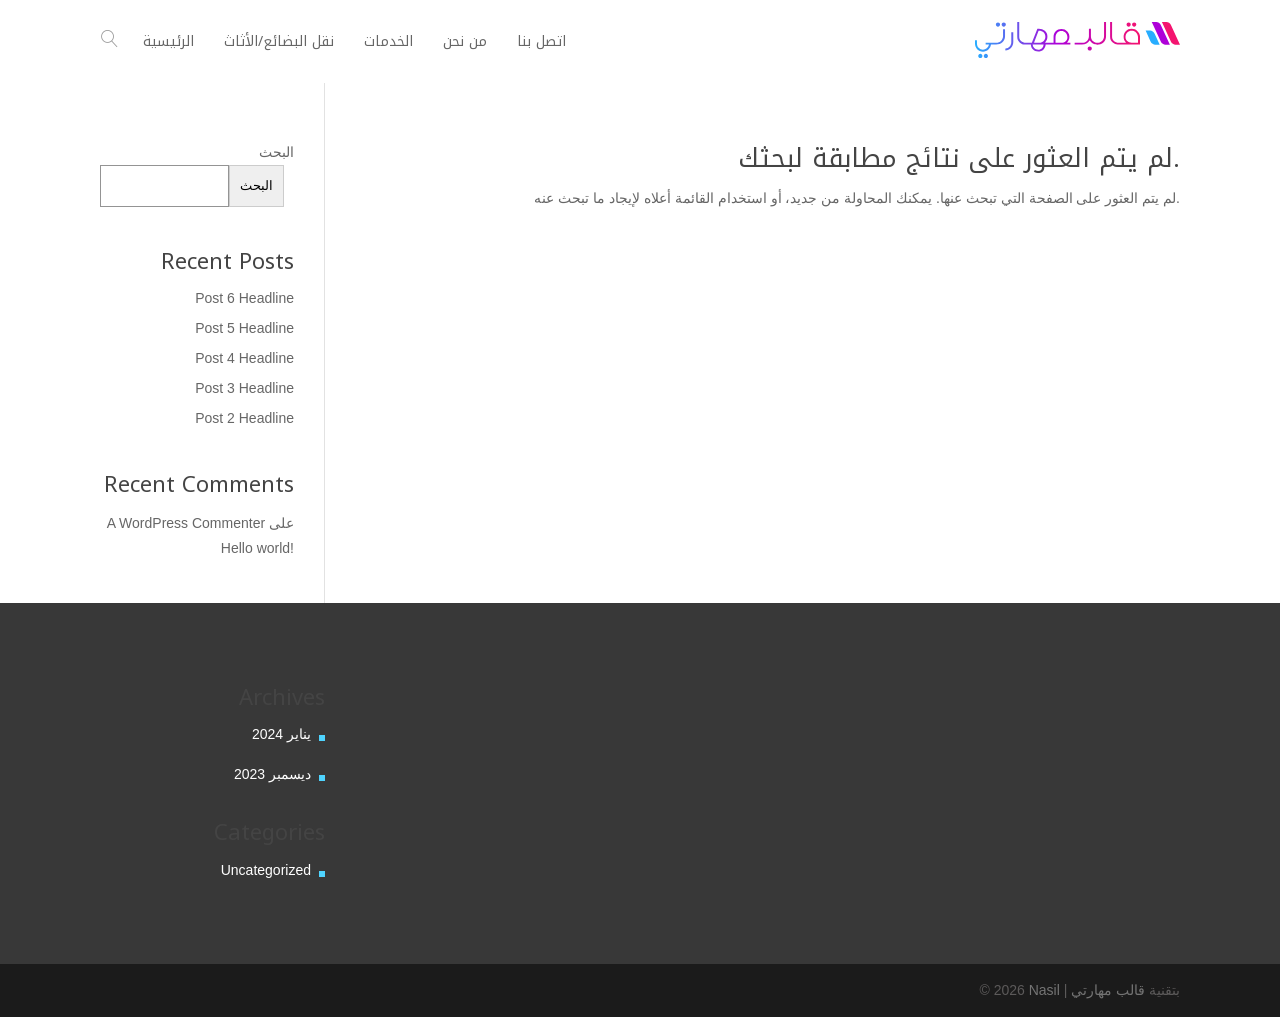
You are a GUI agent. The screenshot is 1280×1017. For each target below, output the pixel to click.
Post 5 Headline (244, 328)
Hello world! (257, 548)
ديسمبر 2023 (272, 774)
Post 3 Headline (244, 388)
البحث (276, 152)
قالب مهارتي (1108, 990)
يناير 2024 (281, 734)
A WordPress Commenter (186, 523)
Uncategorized (266, 870)
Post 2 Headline (244, 418)
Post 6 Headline (244, 298)
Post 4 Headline (244, 358)
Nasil (1044, 990)
